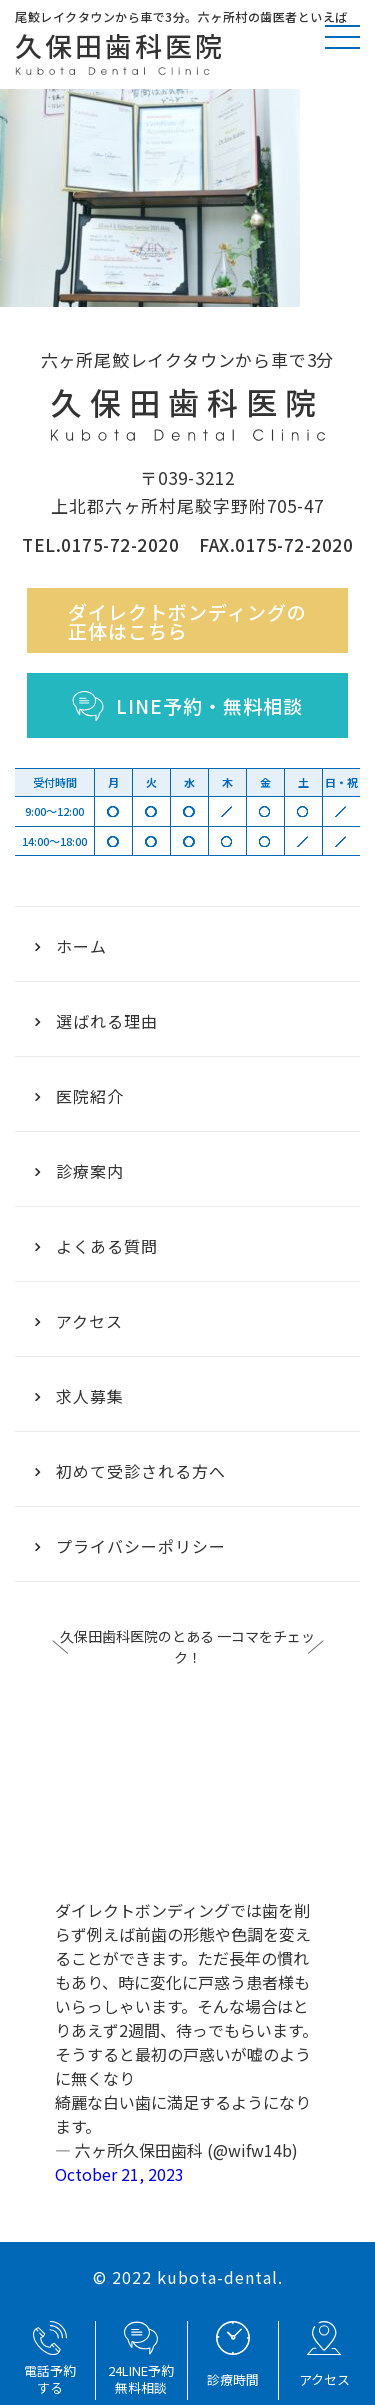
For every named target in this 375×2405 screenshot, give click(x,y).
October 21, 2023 (119, 2174)
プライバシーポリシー (130, 1546)
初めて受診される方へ (130, 1471)
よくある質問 (96, 1246)
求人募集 (79, 1396)
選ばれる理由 (96, 1021)
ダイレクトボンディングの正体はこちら (187, 621)
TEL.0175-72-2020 (100, 544)
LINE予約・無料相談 (187, 706)
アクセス (79, 1321)
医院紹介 (79, 1096)
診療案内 (79, 1171)
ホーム (71, 946)
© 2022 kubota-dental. (188, 2277)
